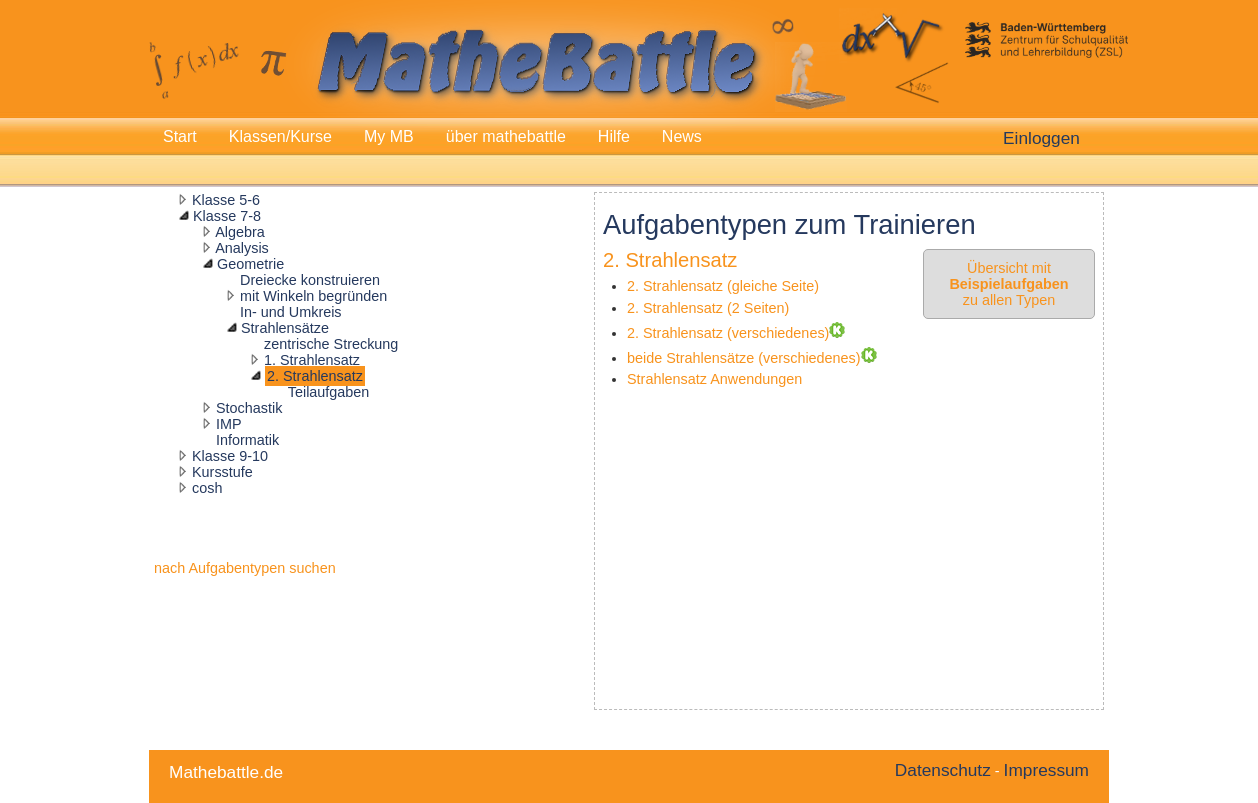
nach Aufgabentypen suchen (245, 568)
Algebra (240, 232)
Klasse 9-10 (230, 456)
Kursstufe (222, 472)
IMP (229, 424)
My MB (389, 136)
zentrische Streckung (331, 344)
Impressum (1046, 770)
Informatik (247, 440)
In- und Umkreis (291, 312)
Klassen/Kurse (280, 136)
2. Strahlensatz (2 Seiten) (708, 308)
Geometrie (250, 264)
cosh (207, 488)
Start (180, 136)
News (682, 136)
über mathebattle (506, 136)
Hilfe (614, 136)
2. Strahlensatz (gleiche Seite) (723, 286)
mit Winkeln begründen (313, 296)
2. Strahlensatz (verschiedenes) (728, 333)
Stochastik (249, 408)
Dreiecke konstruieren (310, 280)
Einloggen (1041, 138)
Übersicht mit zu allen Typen (1008, 284)
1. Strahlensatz (312, 360)
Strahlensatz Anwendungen (714, 379)
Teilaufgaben (329, 392)
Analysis (242, 248)
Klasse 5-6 (226, 200)
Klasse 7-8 (227, 216)
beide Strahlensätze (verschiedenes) (744, 358)
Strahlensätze (285, 328)
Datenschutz (943, 770)
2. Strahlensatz (315, 376)
